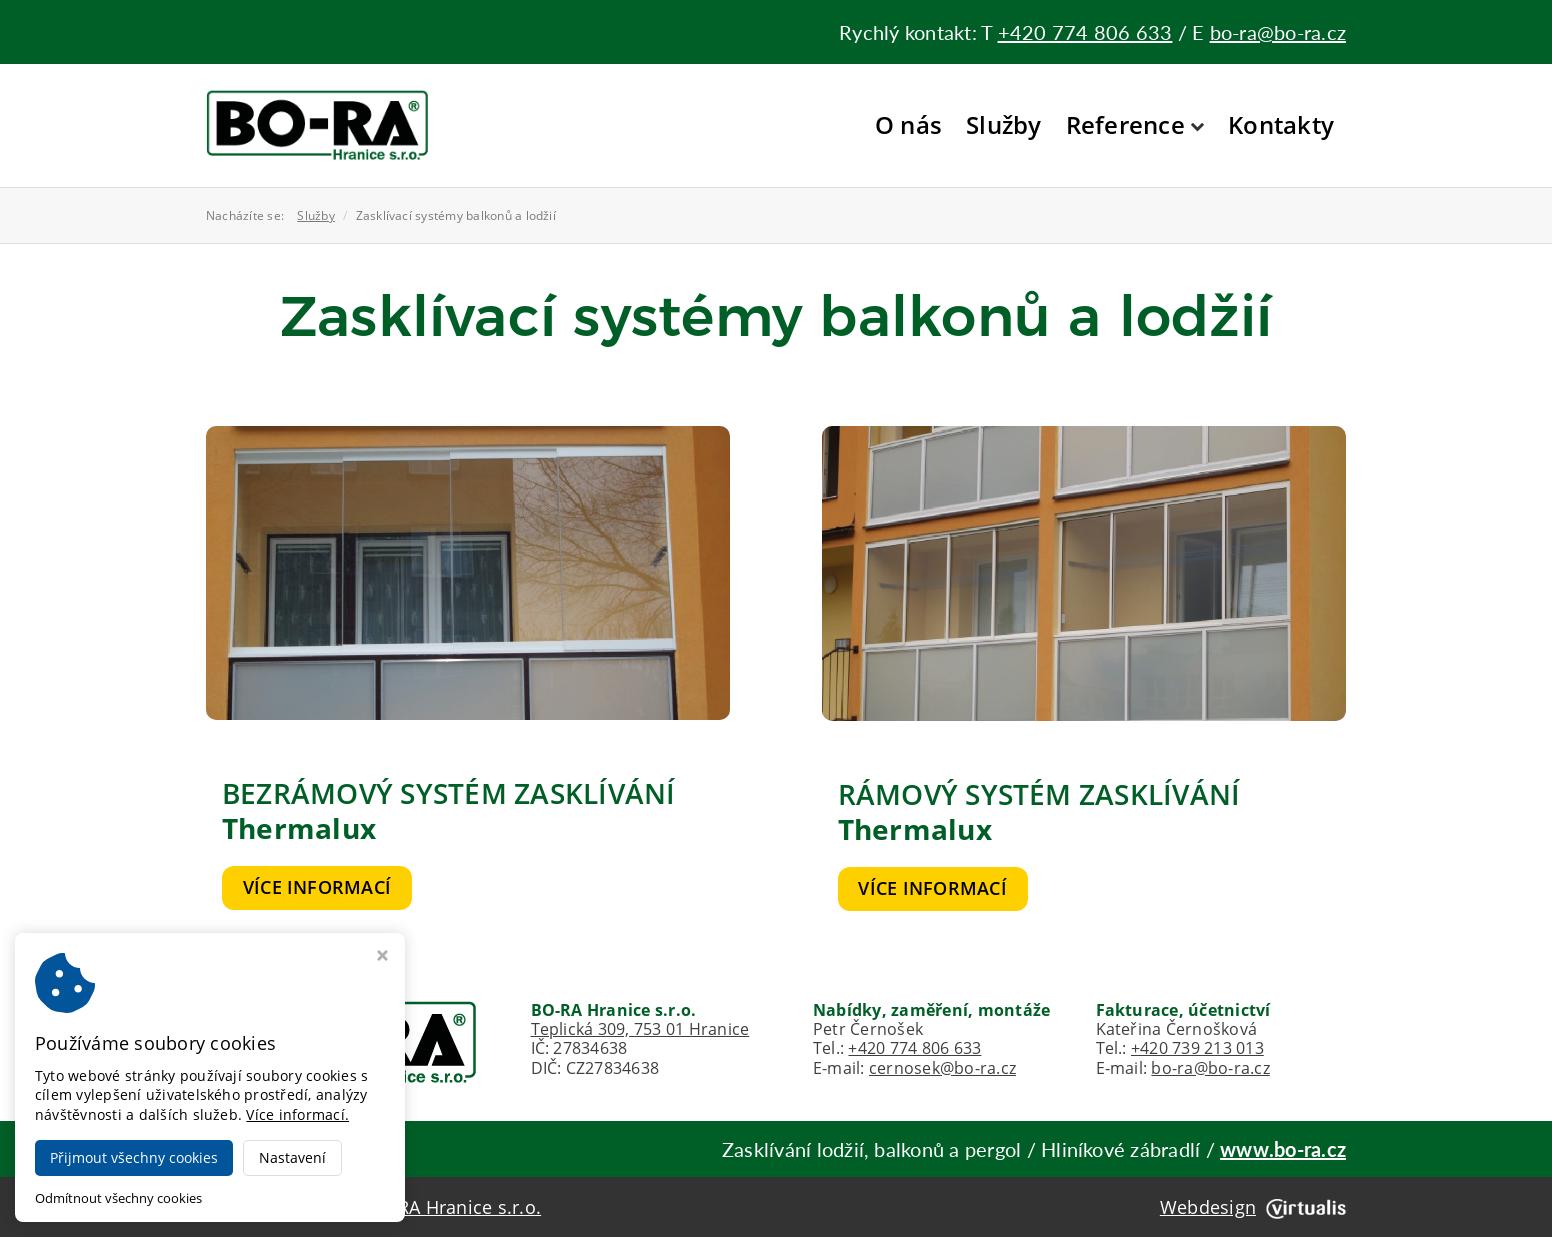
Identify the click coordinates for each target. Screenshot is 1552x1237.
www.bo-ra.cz (1283, 1149)
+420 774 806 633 (1085, 32)
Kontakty (1281, 124)
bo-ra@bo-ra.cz (1278, 32)
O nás (908, 124)
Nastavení (292, 1157)
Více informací (317, 887)
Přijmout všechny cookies (134, 1157)
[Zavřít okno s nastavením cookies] (382, 957)
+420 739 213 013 (1197, 1048)
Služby (1003, 124)
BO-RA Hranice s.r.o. (453, 1207)
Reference (1135, 124)
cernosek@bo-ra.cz (942, 1068)
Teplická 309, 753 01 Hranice (640, 1029)
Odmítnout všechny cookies (118, 1198)
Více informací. (297, 1114)
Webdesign (1253, 1207)
